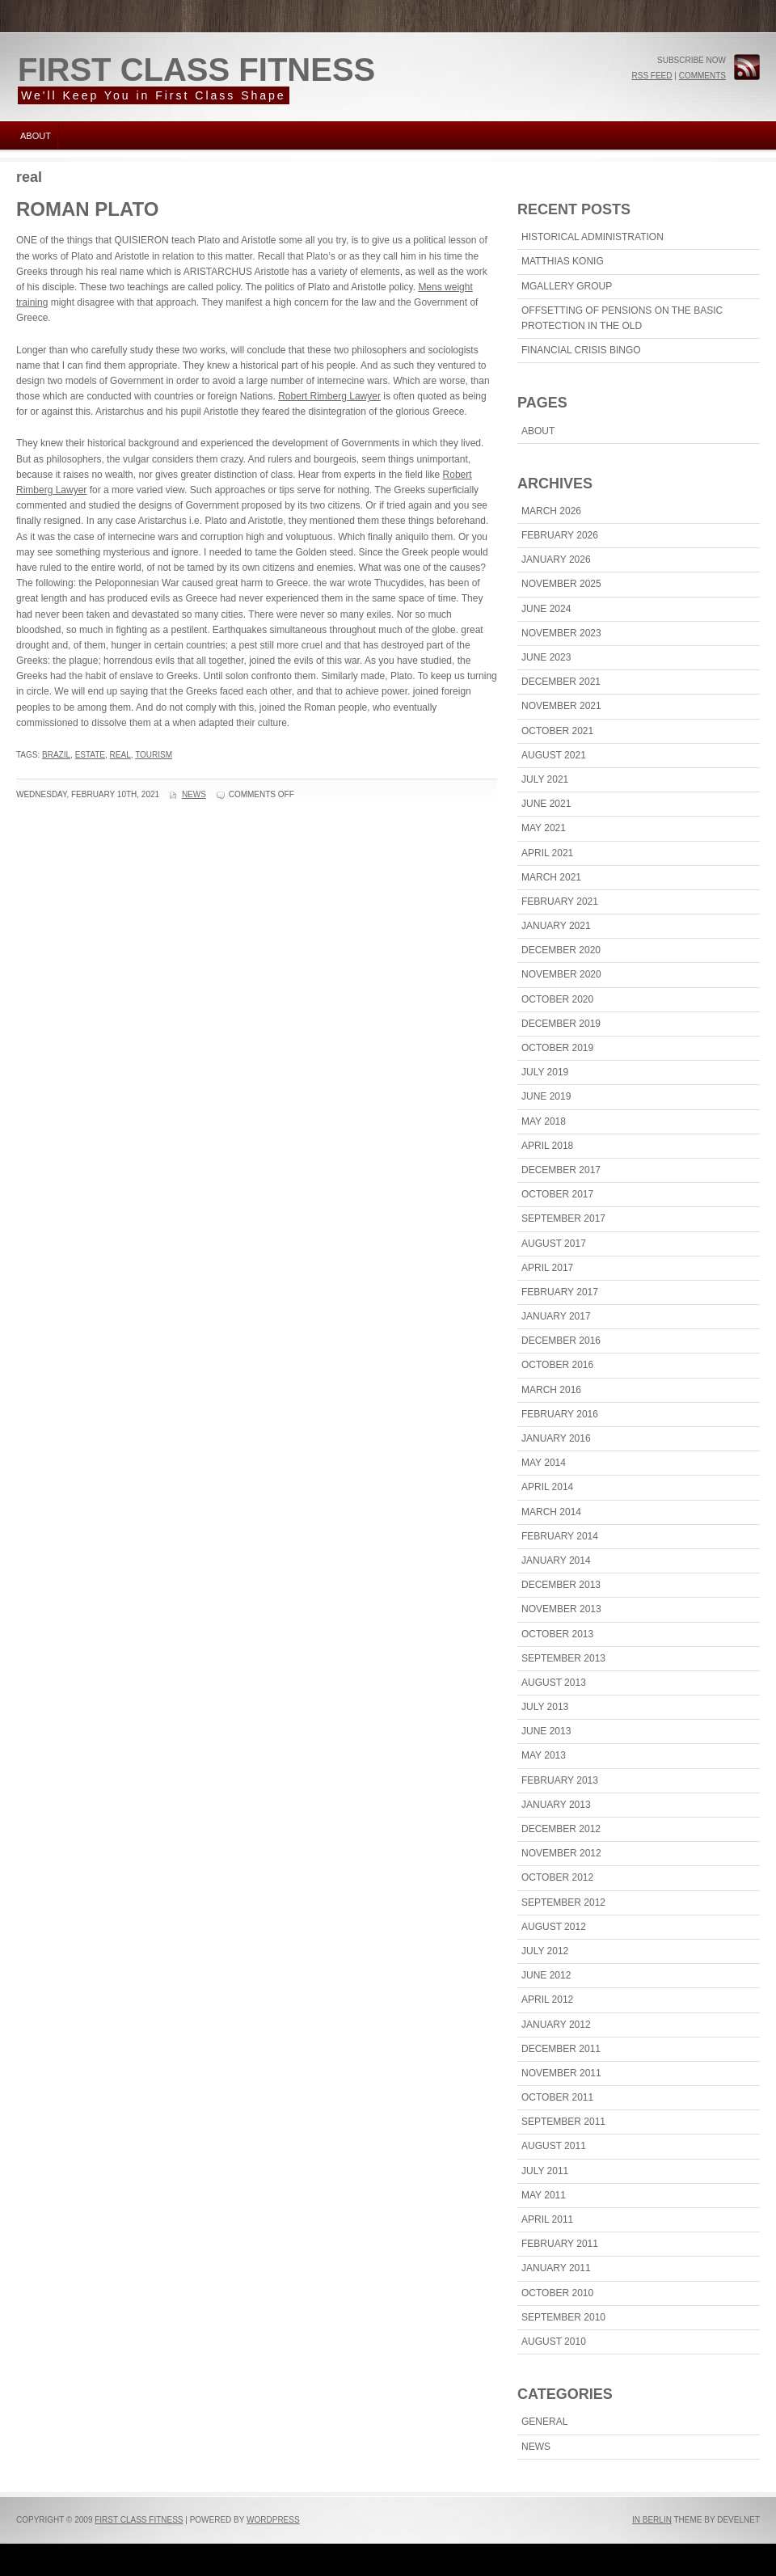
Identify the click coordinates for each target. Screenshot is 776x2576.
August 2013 (553, 1682)
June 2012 (546, 1975)
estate (90, 754)
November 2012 (561, 1853)
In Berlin (652, 2519)
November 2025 (561, 583)
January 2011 (556, 2268)
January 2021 (556, 925)
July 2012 (544, 1951)
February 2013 (559, 1780)
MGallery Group (566, 286)
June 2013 (546, 1731)
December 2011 (561, 2048)
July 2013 (544, 1706)
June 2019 (546, 1096)
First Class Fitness (196, 69)
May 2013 (543, 1755)
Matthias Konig (562, 261)
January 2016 (556, 1438)
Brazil (56, 754)
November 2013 (561, 1609)
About (35, 136)
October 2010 (557, 2293)
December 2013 (561, 1584)
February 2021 (559, 901)
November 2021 (561, 706)
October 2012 (557, 1877)
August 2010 (553, 2341)
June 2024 (546, 608)
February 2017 (559, 1292)
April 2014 (547, 1487)
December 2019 (561, 1023)
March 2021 (551, 877)
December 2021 (561, 681)
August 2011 (553, 2146)
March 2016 (551, 1390)
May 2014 (543, 1462)
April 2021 (547, 853)
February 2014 (559, 1536)
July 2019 (544, 1072)
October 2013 (557, 1634)
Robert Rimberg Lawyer (329, 396)
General (544, 2421)
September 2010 (563, 2317)
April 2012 (547, 1999)
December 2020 (561, 950)
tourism (153, 754)
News (194, 794)
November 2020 (561, 974)
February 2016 (559, 1414)
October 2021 (557, 731)
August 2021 (553, 755)
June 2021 (546, 803)
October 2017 (557, 1194)
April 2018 (547, 1145)
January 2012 (556, 2024)
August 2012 (553, 1926)
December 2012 (561, 1829)
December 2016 (561, 1340)
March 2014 (551, 1512)
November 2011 (561, 2073)
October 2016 (557, 1364)
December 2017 (561, 1170)
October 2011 (557, 2097)
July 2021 (544, 779)
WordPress (273, 2519)
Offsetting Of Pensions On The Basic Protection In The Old (622, 318)
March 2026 (551, 511)
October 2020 (557, 999)
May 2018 (543, 1121)
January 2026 (556, 559)
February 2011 (559, 2243)
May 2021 (543, 828)
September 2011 (563, 2121)
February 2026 (559, 535)
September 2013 (563, 1658)
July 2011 (544, 2171)
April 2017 (547, 1267)
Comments (702, 75)
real (120, 754)
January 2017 (556, 1316)
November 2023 (561, 633)
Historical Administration (592, 237)
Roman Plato (87, 209)
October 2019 (557, 1048)
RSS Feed (651, 75)
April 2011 (547, 2219)
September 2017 (563, 1218)
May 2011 (543, 2195)
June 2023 (546, 657)
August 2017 (553, 1243)
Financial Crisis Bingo (581, 350)
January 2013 (556, 1804)
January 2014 (556, 1560)
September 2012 (563, 1902)
